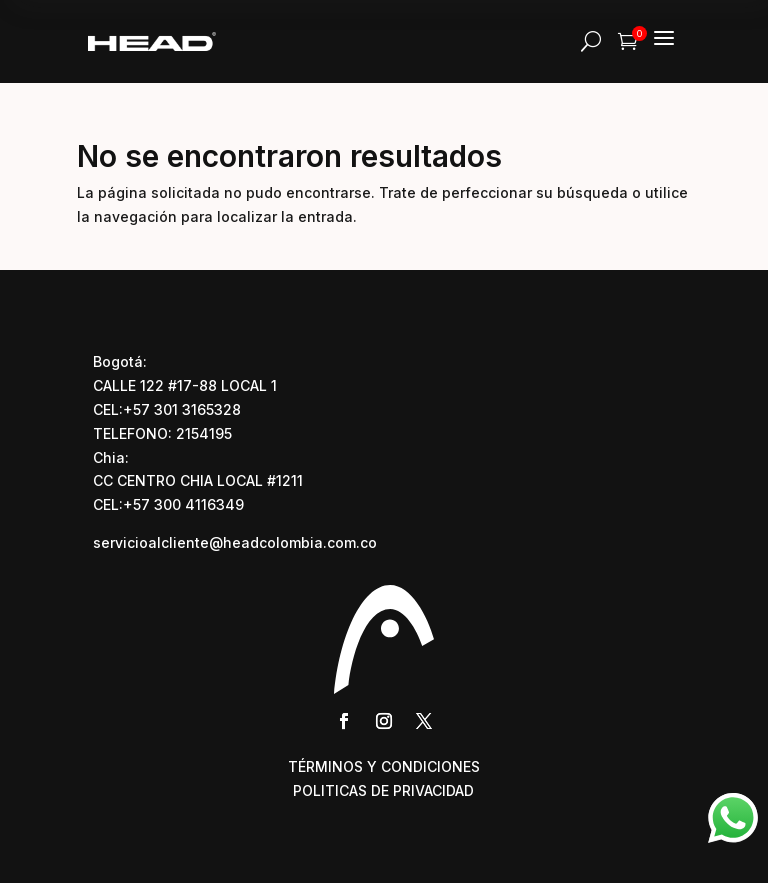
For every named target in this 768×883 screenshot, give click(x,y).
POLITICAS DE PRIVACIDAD (383, 790)
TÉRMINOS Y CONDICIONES (384, 766)
